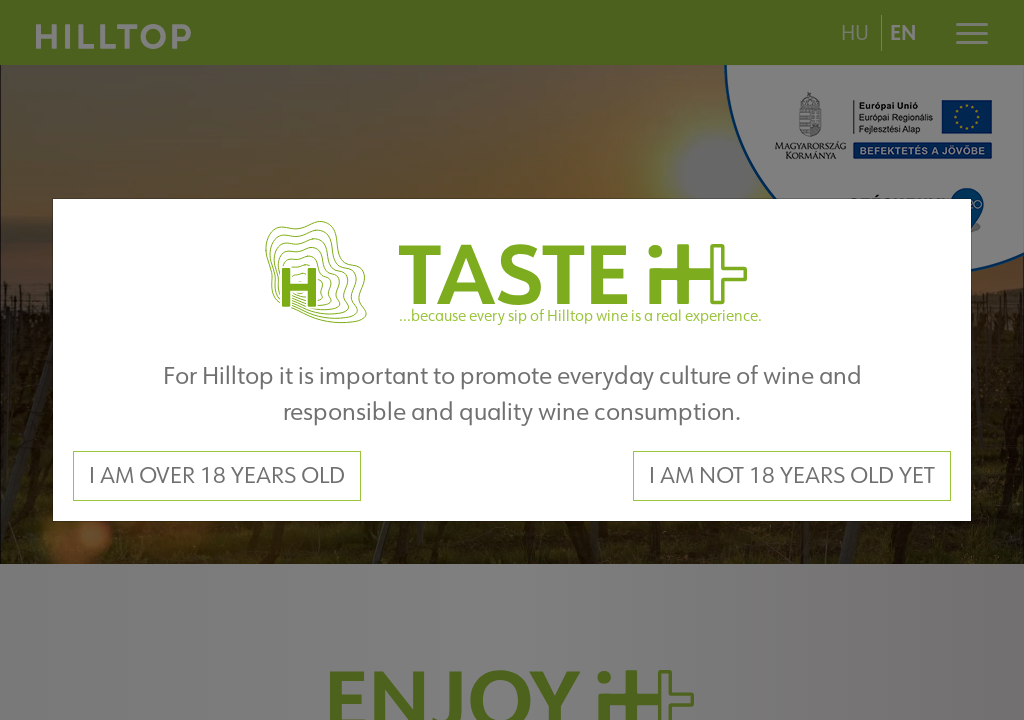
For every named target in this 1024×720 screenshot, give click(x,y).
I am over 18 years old (217, 475)
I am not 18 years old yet (792, 475)
